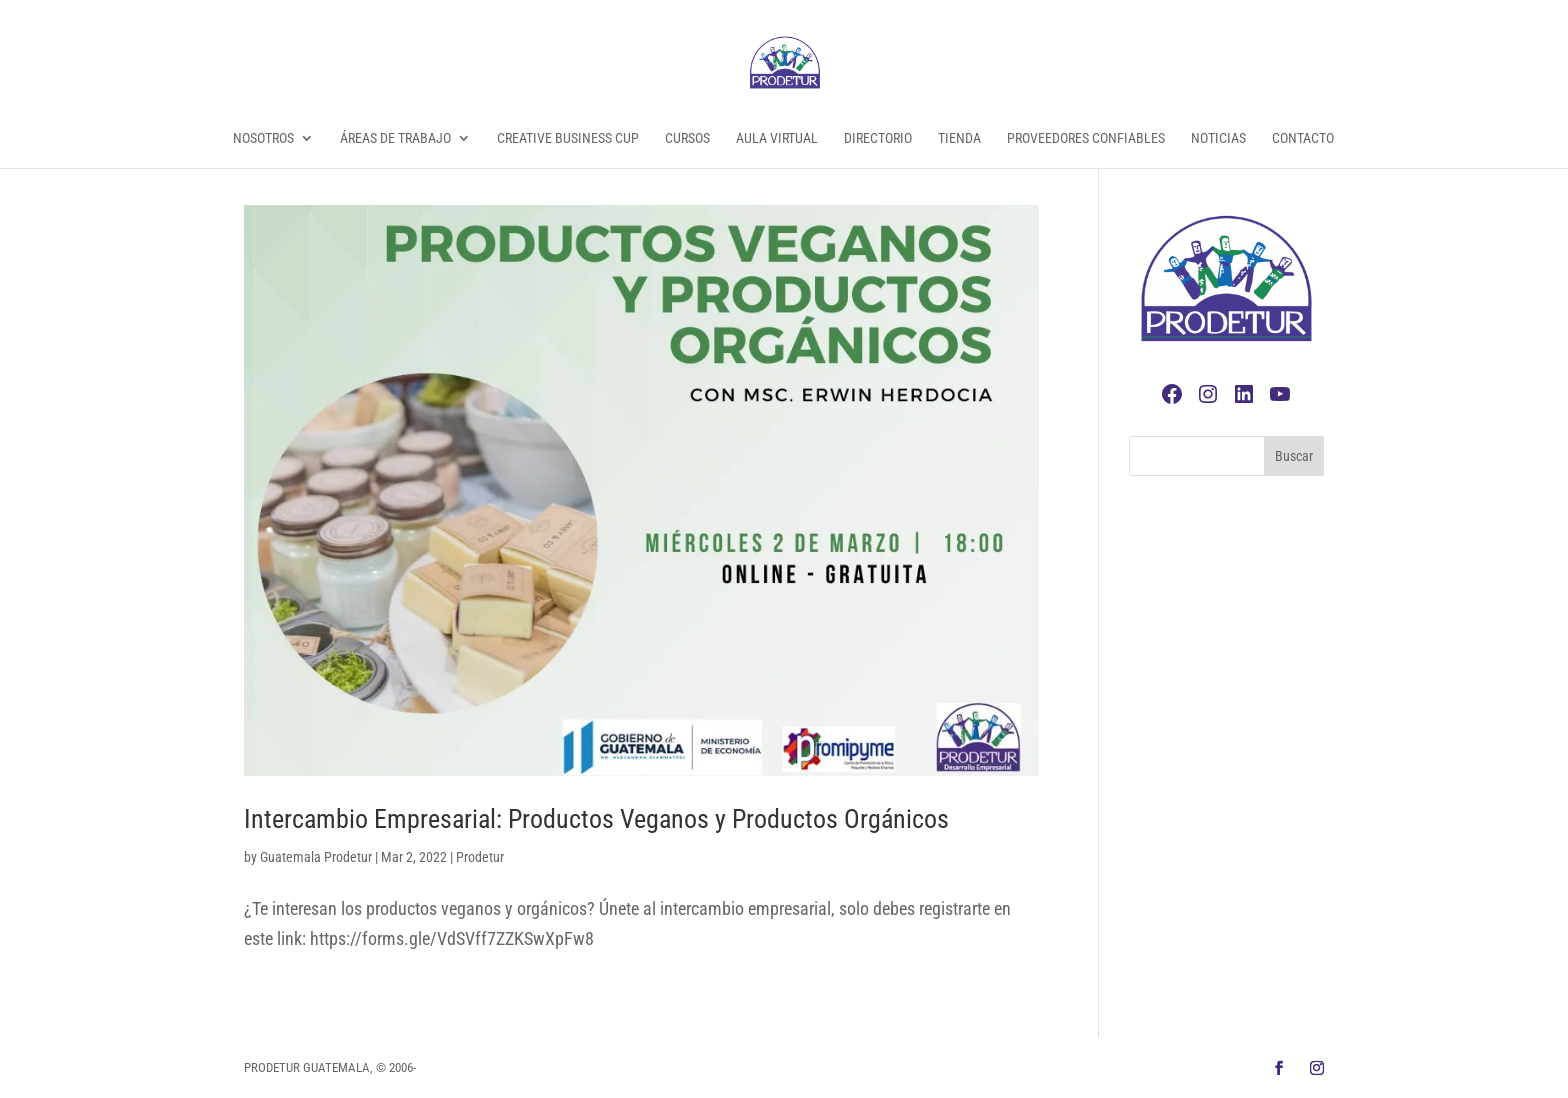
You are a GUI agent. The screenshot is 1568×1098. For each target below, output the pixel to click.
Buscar (1294, 456)
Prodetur (480, 857)
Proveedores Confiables (1086, 138)
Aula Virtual (777, 138)
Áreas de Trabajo (395, 138)
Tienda (959, 138)
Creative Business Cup (568, 138)
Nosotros (263, 138)
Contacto (1303, 138)
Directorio (878, 138)
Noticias (1218, 138)
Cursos (687, 138)
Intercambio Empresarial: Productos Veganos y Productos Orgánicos (596, 819)
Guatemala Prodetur (316, 857)
